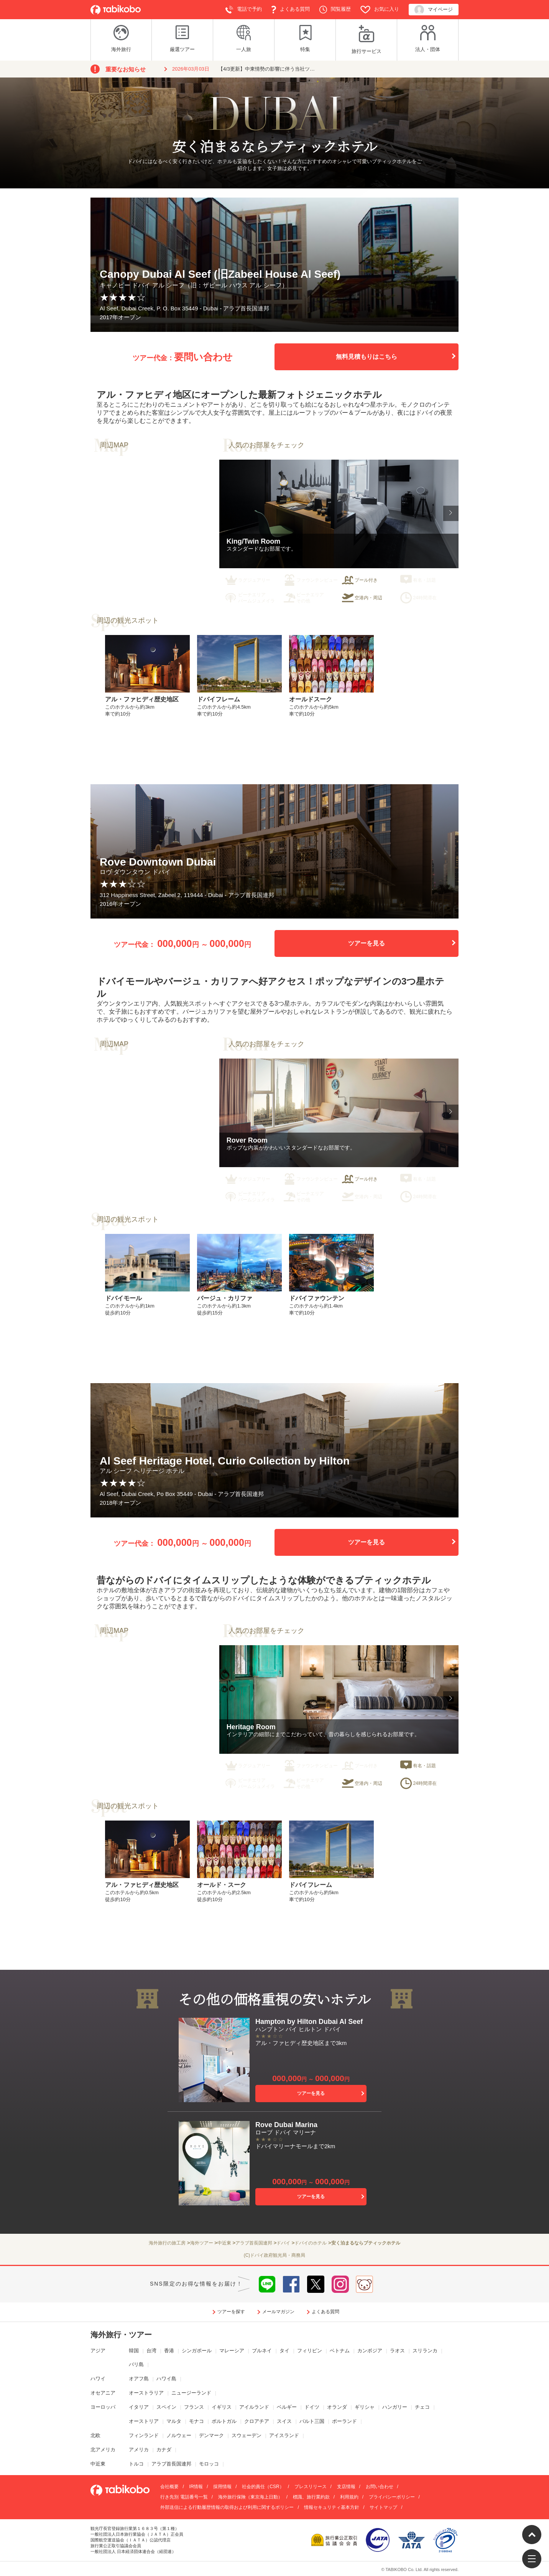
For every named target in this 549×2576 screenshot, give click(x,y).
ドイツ (311, 2407)
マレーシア (231, 2350)
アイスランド (284, 2435)
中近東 (97, 2464)
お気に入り (379, 9)
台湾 (151, 2350)
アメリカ (139, 2449)
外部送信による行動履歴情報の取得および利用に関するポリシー (227, 2507)
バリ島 (136, 2364)
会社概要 (169, 2486)
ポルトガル (224, 2421)
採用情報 (222, 2486)
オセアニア (102, 2393)
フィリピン (309, 2350)
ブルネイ (262, 2350)
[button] (451, 513)
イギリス (222, 2407)
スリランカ (425, 2350)
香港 (169, 2350)
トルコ (136, 2464)
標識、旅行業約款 (311, 2497)
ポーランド (344, 2421)
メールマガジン (278, 2311)
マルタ (173, 2421)
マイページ (433, 10)
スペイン (166, 2407)
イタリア (139, 2407)
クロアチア (256, 2421)
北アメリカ (102, 2449)
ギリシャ (365, 2407)
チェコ (422, 2407)
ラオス (397, 2350)
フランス (194, 2407)
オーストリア (144, 2421)
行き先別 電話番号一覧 (183, 2497)
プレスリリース (310, 2486)
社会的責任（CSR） (263, 2486)
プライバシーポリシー (392, 2497)
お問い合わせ (379, 2486)
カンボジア (369, 2350)
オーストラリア (146, 2393)
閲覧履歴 (335, 9)
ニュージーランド (191, 2393)
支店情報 (346, 2486)
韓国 (134, 2350)
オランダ (337, 2407)
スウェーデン (246, 2435)
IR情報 (196, 2486)
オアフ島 (139, 2378)
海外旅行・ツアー (121, 2334)
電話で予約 (243, 9)
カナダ (163, 2449)
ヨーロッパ (102, 2407)
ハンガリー (394, 2407)
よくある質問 (290, 9)
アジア (97, 2350)
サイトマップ (383, 2507)
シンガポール (197, 2350)
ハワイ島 (166, 2378)
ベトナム (340, 2350)
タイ (284, 2350)
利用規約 (349, 2497)
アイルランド (254, 2407)
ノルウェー (178, 2435)
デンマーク (211, 2435)
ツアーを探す (231, 2311)
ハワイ (97, 2378)
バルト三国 (311, 2421)
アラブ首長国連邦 (171, 2464)
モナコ (196, 2421)
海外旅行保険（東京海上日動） (250, 2497)
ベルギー (287, 2407)
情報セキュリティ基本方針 (331, 2507)
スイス (284, 2421)
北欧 (95, 2435)
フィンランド (144, 2435)
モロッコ (209, 2464)
